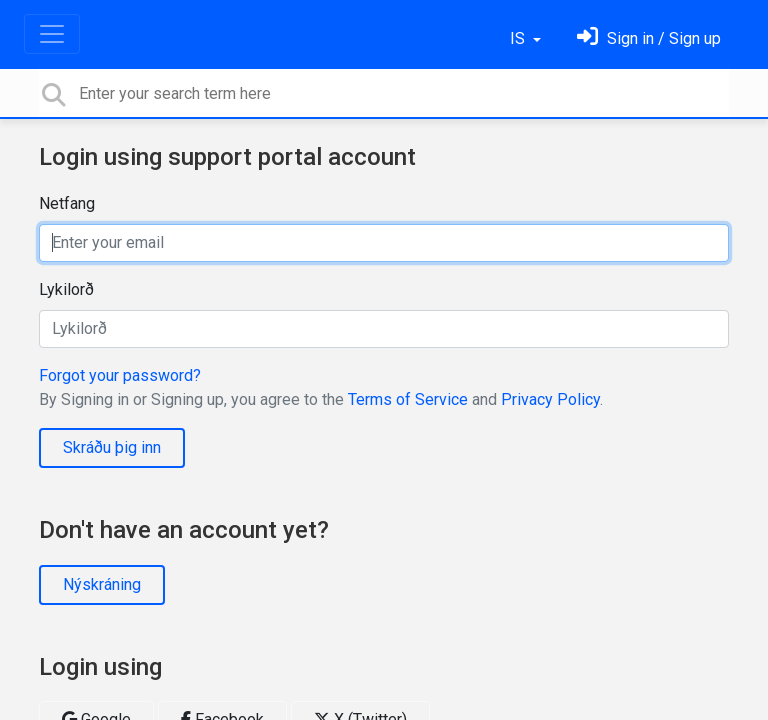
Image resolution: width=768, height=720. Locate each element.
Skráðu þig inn (112, 447)
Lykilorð (66, 289)
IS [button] (519, 38)
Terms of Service (408, 399)
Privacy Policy (550, 399)
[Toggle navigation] (52, 34)
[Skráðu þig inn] (649, 38)
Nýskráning (102, 584)
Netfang (67, 203)
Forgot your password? (120, 375)
